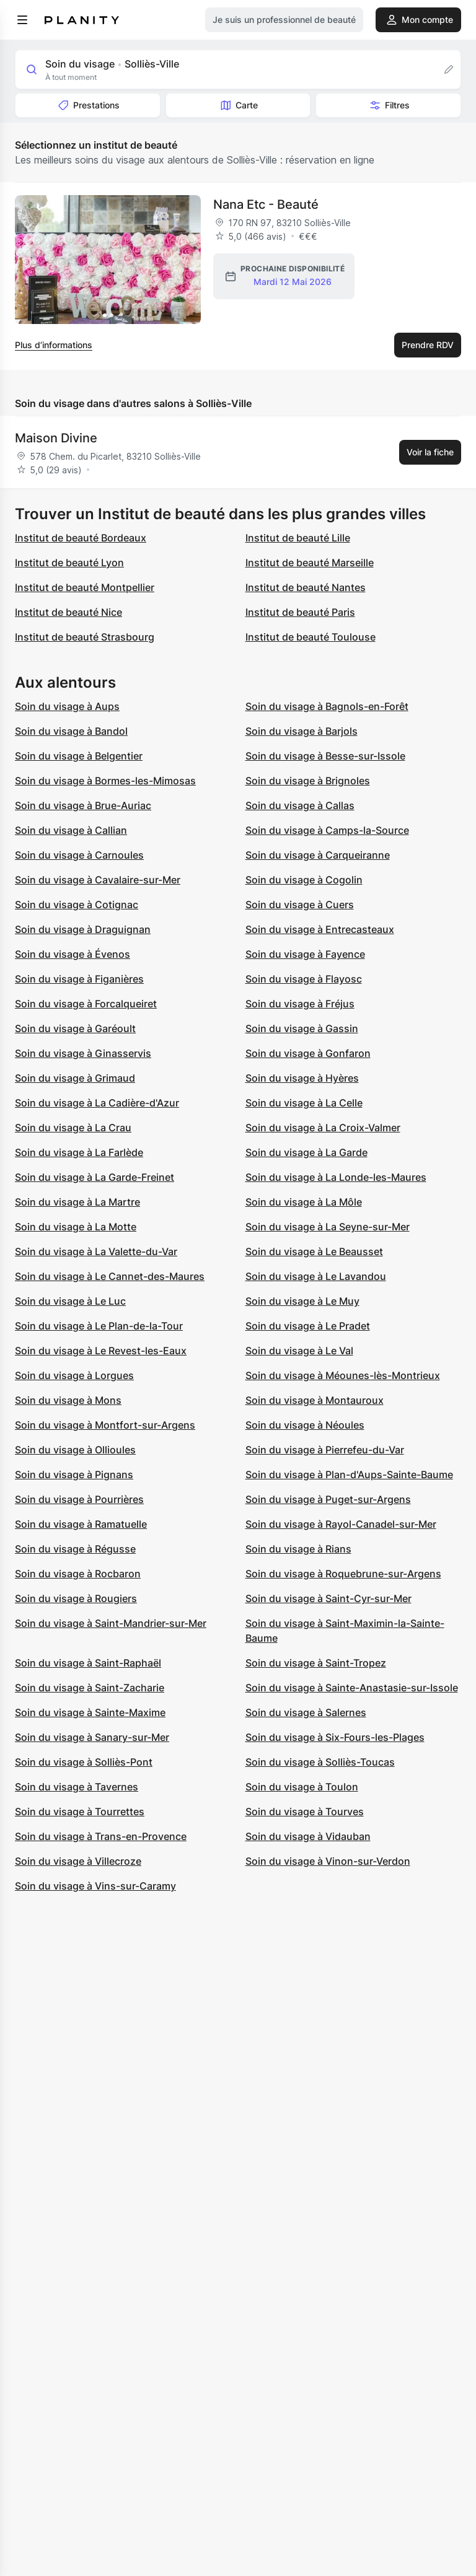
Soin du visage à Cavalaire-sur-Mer (97, 880)
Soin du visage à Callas (300, 805)
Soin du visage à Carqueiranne (317, 855)
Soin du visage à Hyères (302, 1078)
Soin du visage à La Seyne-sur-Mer (327, 1226)
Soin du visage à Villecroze (78, 1861)
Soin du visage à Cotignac (76, 904)
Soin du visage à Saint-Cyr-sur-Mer (328, 1598)
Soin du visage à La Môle (303, 1202)
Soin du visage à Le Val (299, 1350)
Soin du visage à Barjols (301, 731)
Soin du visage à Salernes (305, 1712)
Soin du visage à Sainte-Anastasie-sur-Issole (351, 1687)
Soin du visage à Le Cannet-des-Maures (110, 1276)
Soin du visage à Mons (68, 1400)
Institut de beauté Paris (300, 612)
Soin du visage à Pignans (74, 1474)
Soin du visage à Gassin (301, 1028)
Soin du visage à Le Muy (302, 1301)
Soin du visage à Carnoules (79, 855)
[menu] (22, 19)
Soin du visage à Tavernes (76, 1787)
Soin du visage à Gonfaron (308, 1053)
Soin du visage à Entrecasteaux (319, 929)
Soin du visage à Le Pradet (307, 1326)
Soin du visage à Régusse (75, 1549)
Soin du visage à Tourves (304, 1811)
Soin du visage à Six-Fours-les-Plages (335, 1737)
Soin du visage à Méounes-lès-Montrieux (342, 1375)
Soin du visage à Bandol (71, 731)
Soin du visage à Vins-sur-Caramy (95, 1886)
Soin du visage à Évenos (72, 954)
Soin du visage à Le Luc (70, 1301)
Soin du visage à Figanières (79, 979)
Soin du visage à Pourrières (79, 1499)
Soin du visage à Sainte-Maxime (90, 1712)
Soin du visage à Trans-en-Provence (101, 1836)
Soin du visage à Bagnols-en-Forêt (326, 706)
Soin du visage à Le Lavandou (315, 1276)
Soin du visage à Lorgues (74, 1375)
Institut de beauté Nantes (305, 587)
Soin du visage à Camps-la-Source (327, 830)
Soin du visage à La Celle (304, 1103)
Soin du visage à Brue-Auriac (83, 805)
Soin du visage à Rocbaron (78, 1573)
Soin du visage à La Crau (73, 1127)
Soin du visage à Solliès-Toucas (320, 1762)
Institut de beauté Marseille (309, 562)
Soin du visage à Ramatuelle (81, 1524)
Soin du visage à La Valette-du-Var (96, 1251)
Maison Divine (56, 438)
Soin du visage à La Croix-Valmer (322, 1127)
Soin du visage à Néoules (304, 1425)
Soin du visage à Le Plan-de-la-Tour (99, 1326)
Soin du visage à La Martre (77, 1202)
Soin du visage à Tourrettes (79, 1811)
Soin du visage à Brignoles (307, 780)
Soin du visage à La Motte (75, 1226)
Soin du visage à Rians (298, 1549)
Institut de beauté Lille (297, 538)
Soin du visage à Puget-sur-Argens (328, 1499)
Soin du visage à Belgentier (79, 756)
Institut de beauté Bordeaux (80, 538)
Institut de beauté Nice (68, 612)
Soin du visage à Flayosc (303, 979)
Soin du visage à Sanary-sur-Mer (92, 1737)
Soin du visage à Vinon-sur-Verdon (327, 1861)
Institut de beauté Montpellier (84, 587)
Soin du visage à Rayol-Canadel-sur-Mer (340, 1524)
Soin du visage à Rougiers (76, 1598)
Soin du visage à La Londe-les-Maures (335, 1177)
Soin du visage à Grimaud (75, 1078)
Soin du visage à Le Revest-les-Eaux (101, 1350)
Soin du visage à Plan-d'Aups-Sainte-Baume (349, 1474)
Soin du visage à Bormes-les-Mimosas (105, 780)
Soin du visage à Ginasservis (83, 1053)
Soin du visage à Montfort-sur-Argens (105, 1425)
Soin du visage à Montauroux (314, 1400)
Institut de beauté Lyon (69, 562)
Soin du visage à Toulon (301, 1787)
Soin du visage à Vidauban (308, 1836)
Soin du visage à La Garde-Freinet (94, 1177)
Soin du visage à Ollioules (75, 1450)
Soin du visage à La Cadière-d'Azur (97, 1103)
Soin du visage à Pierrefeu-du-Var (324, 1450)
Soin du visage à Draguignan (83, 929)
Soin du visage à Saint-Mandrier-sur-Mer (110, 1623)
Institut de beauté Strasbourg (84, 637)
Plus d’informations (53, 345)
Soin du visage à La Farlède (79, 1152)
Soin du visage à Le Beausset (314, 1251)
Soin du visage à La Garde (306, 1152)
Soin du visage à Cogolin (304, 880)
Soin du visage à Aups (67, 706)
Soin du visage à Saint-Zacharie (89, 1687)
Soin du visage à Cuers (299, 904)
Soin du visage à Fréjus (300, 1003)
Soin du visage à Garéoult (75, 1028)
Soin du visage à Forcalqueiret (86, 1003)
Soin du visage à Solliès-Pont (83, 1762)
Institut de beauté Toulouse (310, 637)
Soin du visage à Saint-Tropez (315, 1663)
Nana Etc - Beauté (266, 204)
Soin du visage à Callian (71, 830)
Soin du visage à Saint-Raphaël (88, 1663)
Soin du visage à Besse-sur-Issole (325, 756)
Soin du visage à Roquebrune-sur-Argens (343, 1573)
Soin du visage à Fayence (305, 954)
